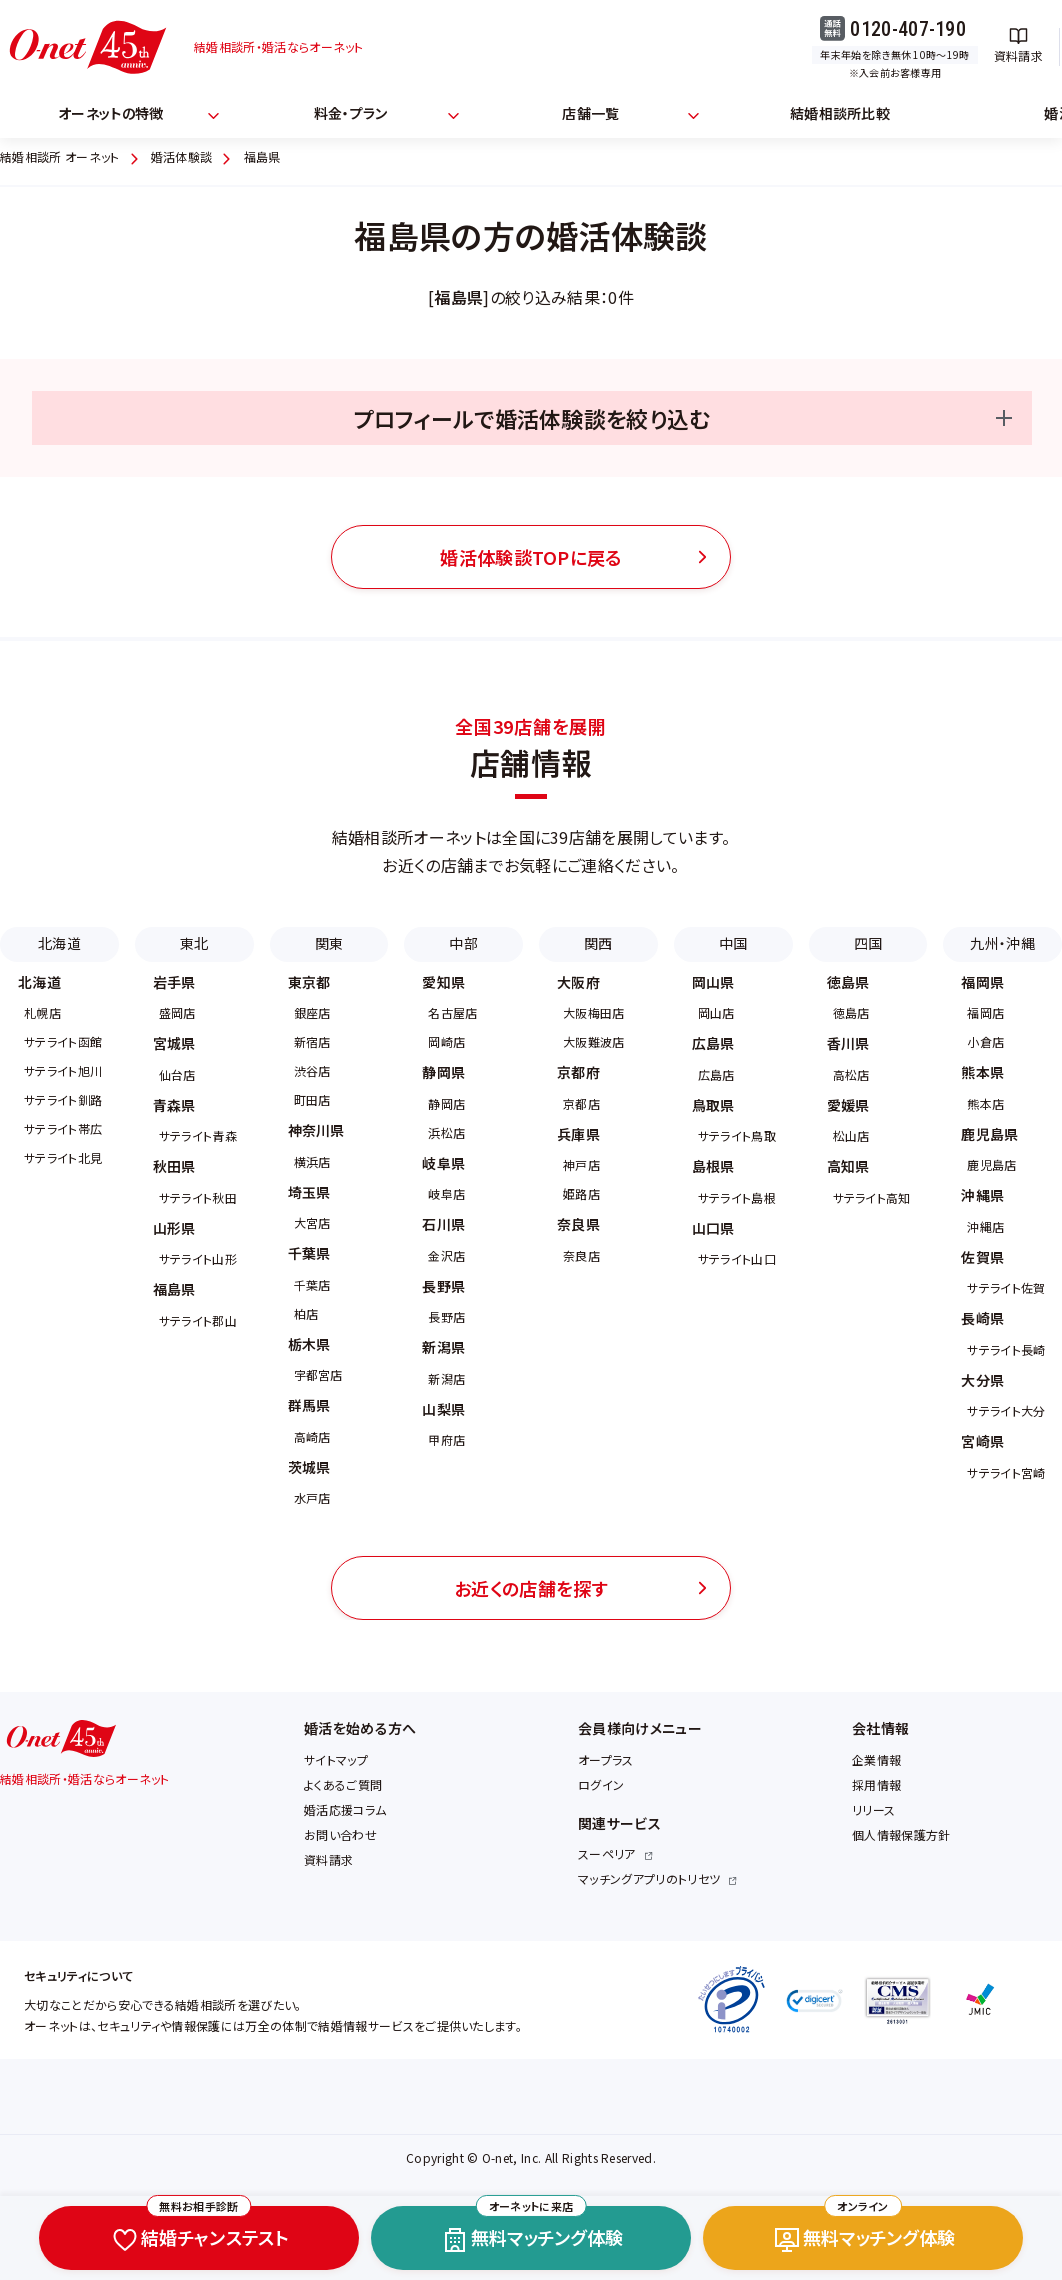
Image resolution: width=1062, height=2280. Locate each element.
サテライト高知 (872, 1197)
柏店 (306, 1313)
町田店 (312, 1099)
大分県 (982, 1380)
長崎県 (982, 1318)
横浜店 (312, 1161)
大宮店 (312, 1222)
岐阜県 (443, 1163)
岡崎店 (446, 1041)
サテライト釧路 (63, 1099)
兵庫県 (578, 1134)
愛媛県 (848, 1105)
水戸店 (312, 1497)
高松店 (851, 1074)
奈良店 (581, 1255)
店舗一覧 (590, 113)
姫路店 (581, 1193)
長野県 (443, 1286)
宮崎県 (982, 1441)
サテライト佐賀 (1006, 1287)
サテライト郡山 (198, 1320)
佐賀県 (982, 1257)
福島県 (174, 1289)
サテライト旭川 (63, 1070)
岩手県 (174, 982)
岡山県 (713, 982)
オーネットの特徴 (111, 113)
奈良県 (578, 1224)
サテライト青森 (198, 1135)
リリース (873, 1809)
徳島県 (848, 982)
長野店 (446, 1316)
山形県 (174, 1228)
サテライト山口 (737, 1258)
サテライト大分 (1006, 1410)
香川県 (848, 1043)
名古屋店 (452, 1012)
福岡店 (985, 1012)
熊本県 (982, 1072)
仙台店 (177, 1074)
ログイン (601, 1784)
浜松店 (446, 1132)
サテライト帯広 (63, 1128)
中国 (733, 943)
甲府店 (446, 1439)
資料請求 (328, 1859)
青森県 (174, 1105)
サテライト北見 (63, 1157)
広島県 (713, 1043)
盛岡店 (177, 1012)
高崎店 (312, 1436)
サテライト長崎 (1006, 1349)
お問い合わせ (340, 1834)
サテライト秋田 (198, 1197)
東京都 (309, 982)
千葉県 (309, 1253)
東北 (194, 943)
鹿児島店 (991, 1164)
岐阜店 (446, 1193)
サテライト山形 (198, 1258)
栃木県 (309, 1344)
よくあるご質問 (343, 1784)
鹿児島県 (989, 1134)
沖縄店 (985, 1226)
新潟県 (443, 1347)
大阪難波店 (594, 1041)
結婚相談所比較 (840, 113)
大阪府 (578, 982)
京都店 (581, 1103)
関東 (329, 943)
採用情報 (876, 1784)
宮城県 (174, 1043)
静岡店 (446, 1103)
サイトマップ (336, 1759)
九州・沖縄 (1002, 943)
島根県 (713, 1166)
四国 (868, 943)
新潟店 (446, 1378)
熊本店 (985, 1103)
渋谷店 (312, 1070)
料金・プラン (351, 113)
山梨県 (443, 1409)
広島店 (716, 1074)
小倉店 (985, 1041)
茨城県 (309, 1467)
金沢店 (446, 1255)
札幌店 (42, 1012)
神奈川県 (316, 1130)
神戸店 (581, 1164)
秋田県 (174, 1166)
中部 (463, 943)
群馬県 (309, 1405)
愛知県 (443, 982)
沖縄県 (982, 1195)
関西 (598, 943)
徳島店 (851, 1012)
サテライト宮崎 (1006, 1472)
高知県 (848, 1166)
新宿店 (312, 1041)
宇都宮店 (318, 1374)
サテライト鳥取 (737, 1135)
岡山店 (716, 1012)
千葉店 (312, 1284)
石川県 (443, 1224)
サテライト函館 (63, 1041)
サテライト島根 (737, 1197)
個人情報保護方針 (901, 1834)
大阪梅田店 (594, 1012)
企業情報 (876, 1759)
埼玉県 (309, 1192)
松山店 (851, 1135)
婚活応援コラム (345, 1809)
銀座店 (312, 1012)
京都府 (578, 1072)
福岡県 (982, 982)
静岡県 (443, 1072)
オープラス (606, 1759)
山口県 (713, 1228)
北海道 (59, 943)
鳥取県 (713, 1105)
